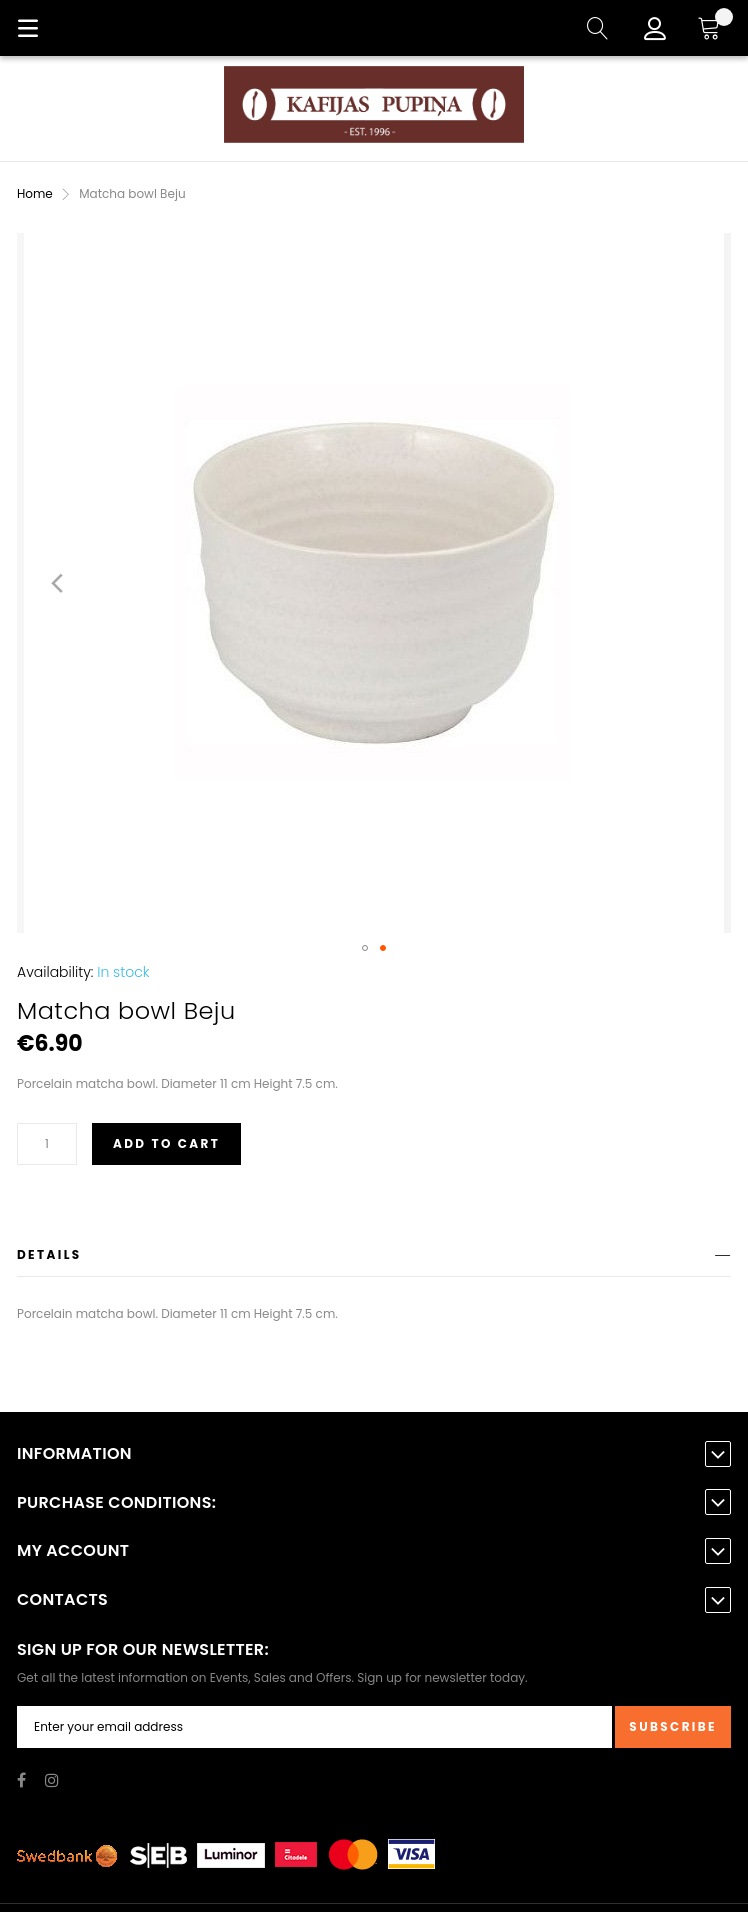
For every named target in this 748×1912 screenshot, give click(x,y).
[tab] (374, 1258)
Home (35, 193)
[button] (57, 583)
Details (49, 1254)
